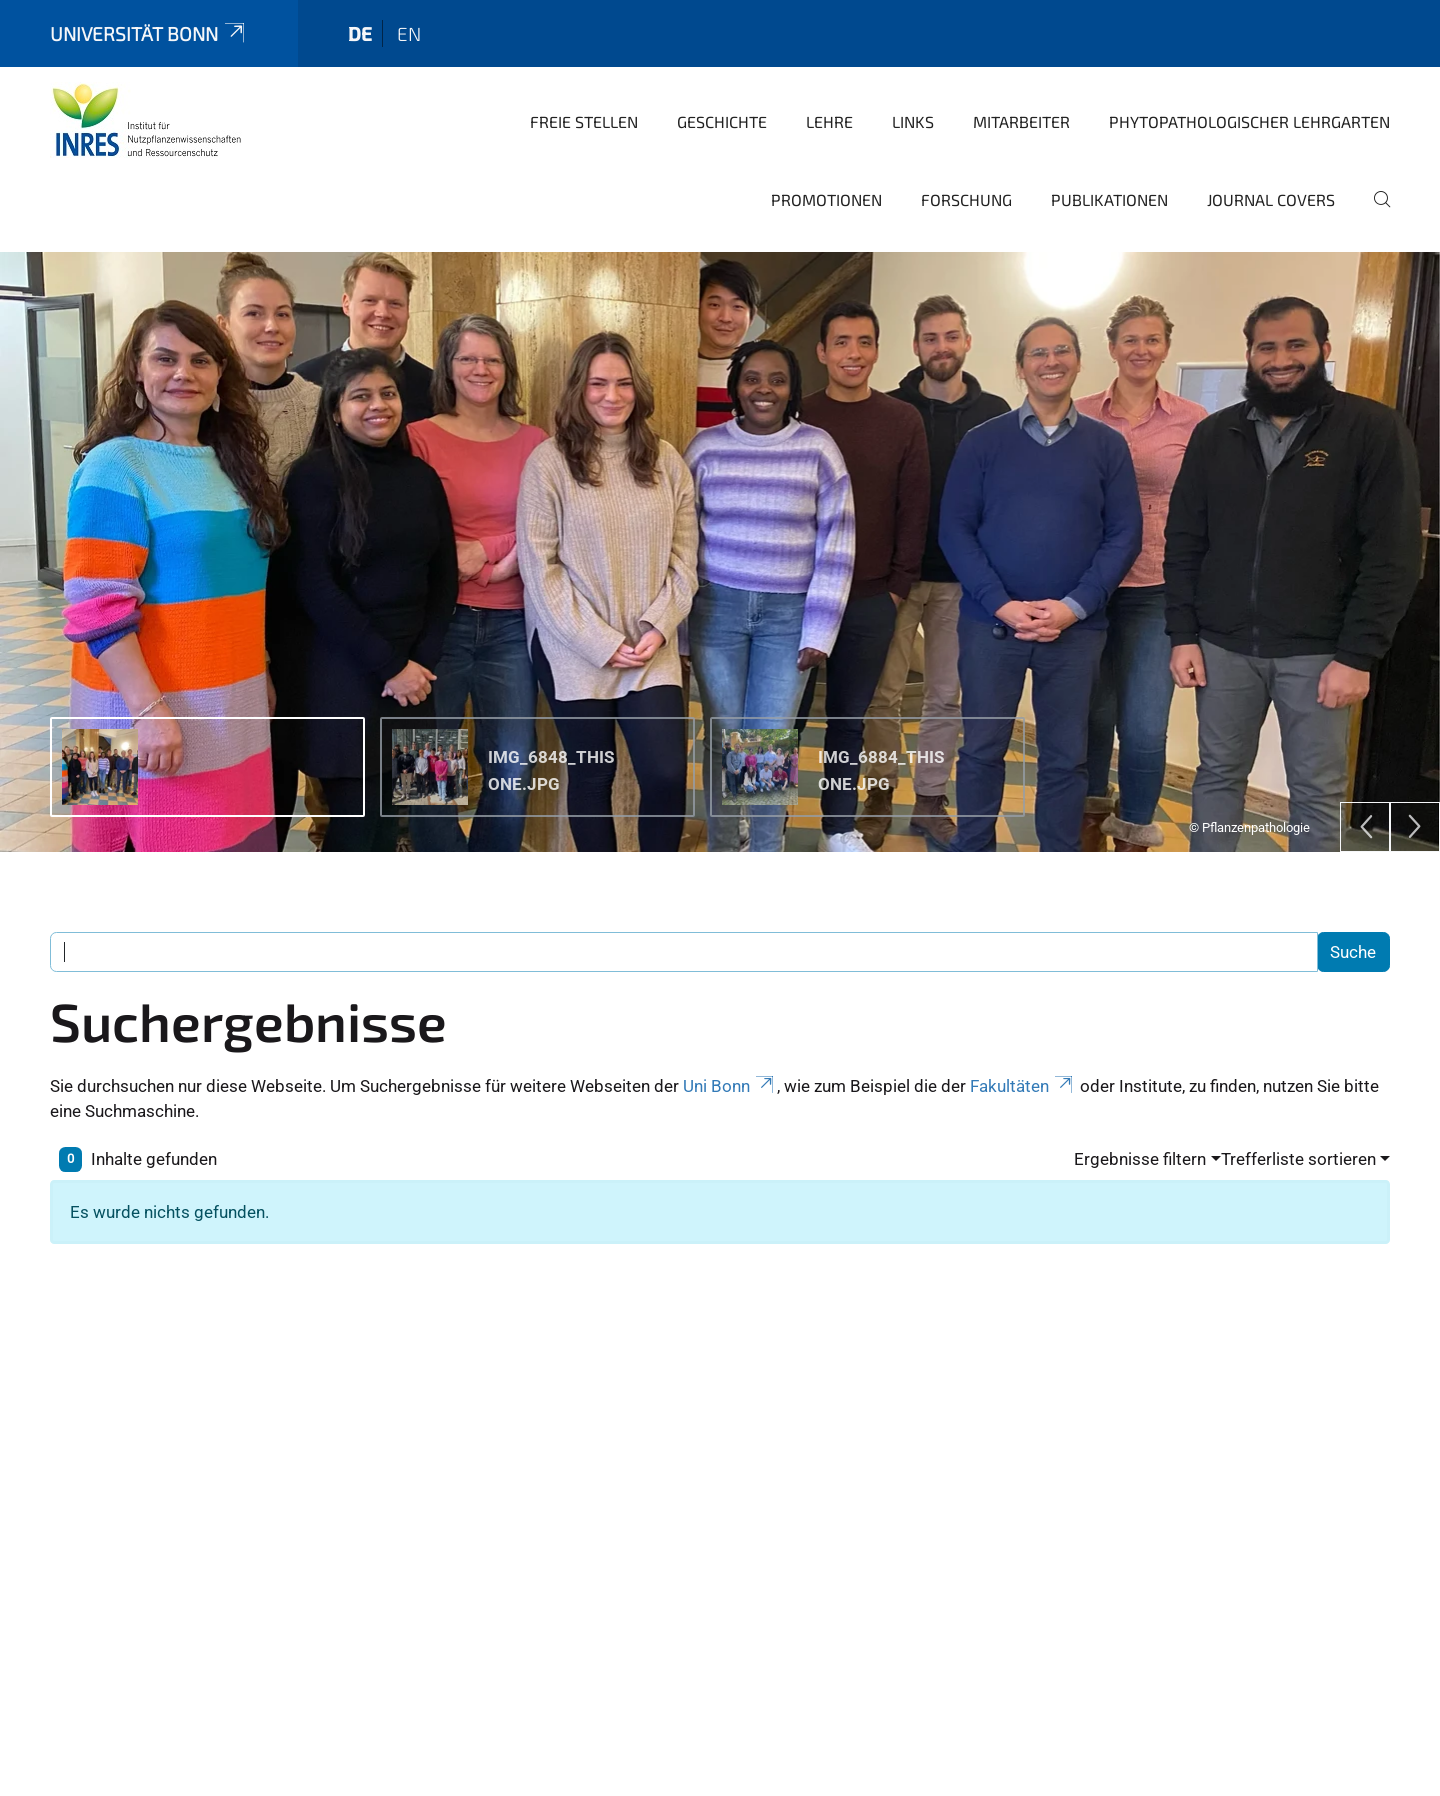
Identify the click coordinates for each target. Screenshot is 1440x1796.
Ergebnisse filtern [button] (1140, 1121)
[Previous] (1365, 789)
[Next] (1415, 789)
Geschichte (722, 83)
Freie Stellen (584, 83)
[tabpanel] (720, 514)
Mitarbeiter (1021, 83)
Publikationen (1109, 161)
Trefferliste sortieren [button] (1298, 1121)
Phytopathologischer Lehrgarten (1249, 83)
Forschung (966, 161)
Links (913, 83)
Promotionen (826, 161)
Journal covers (1271, 161)
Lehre (829, 83)
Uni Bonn (730, 1048)
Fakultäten (1023, 1048)
